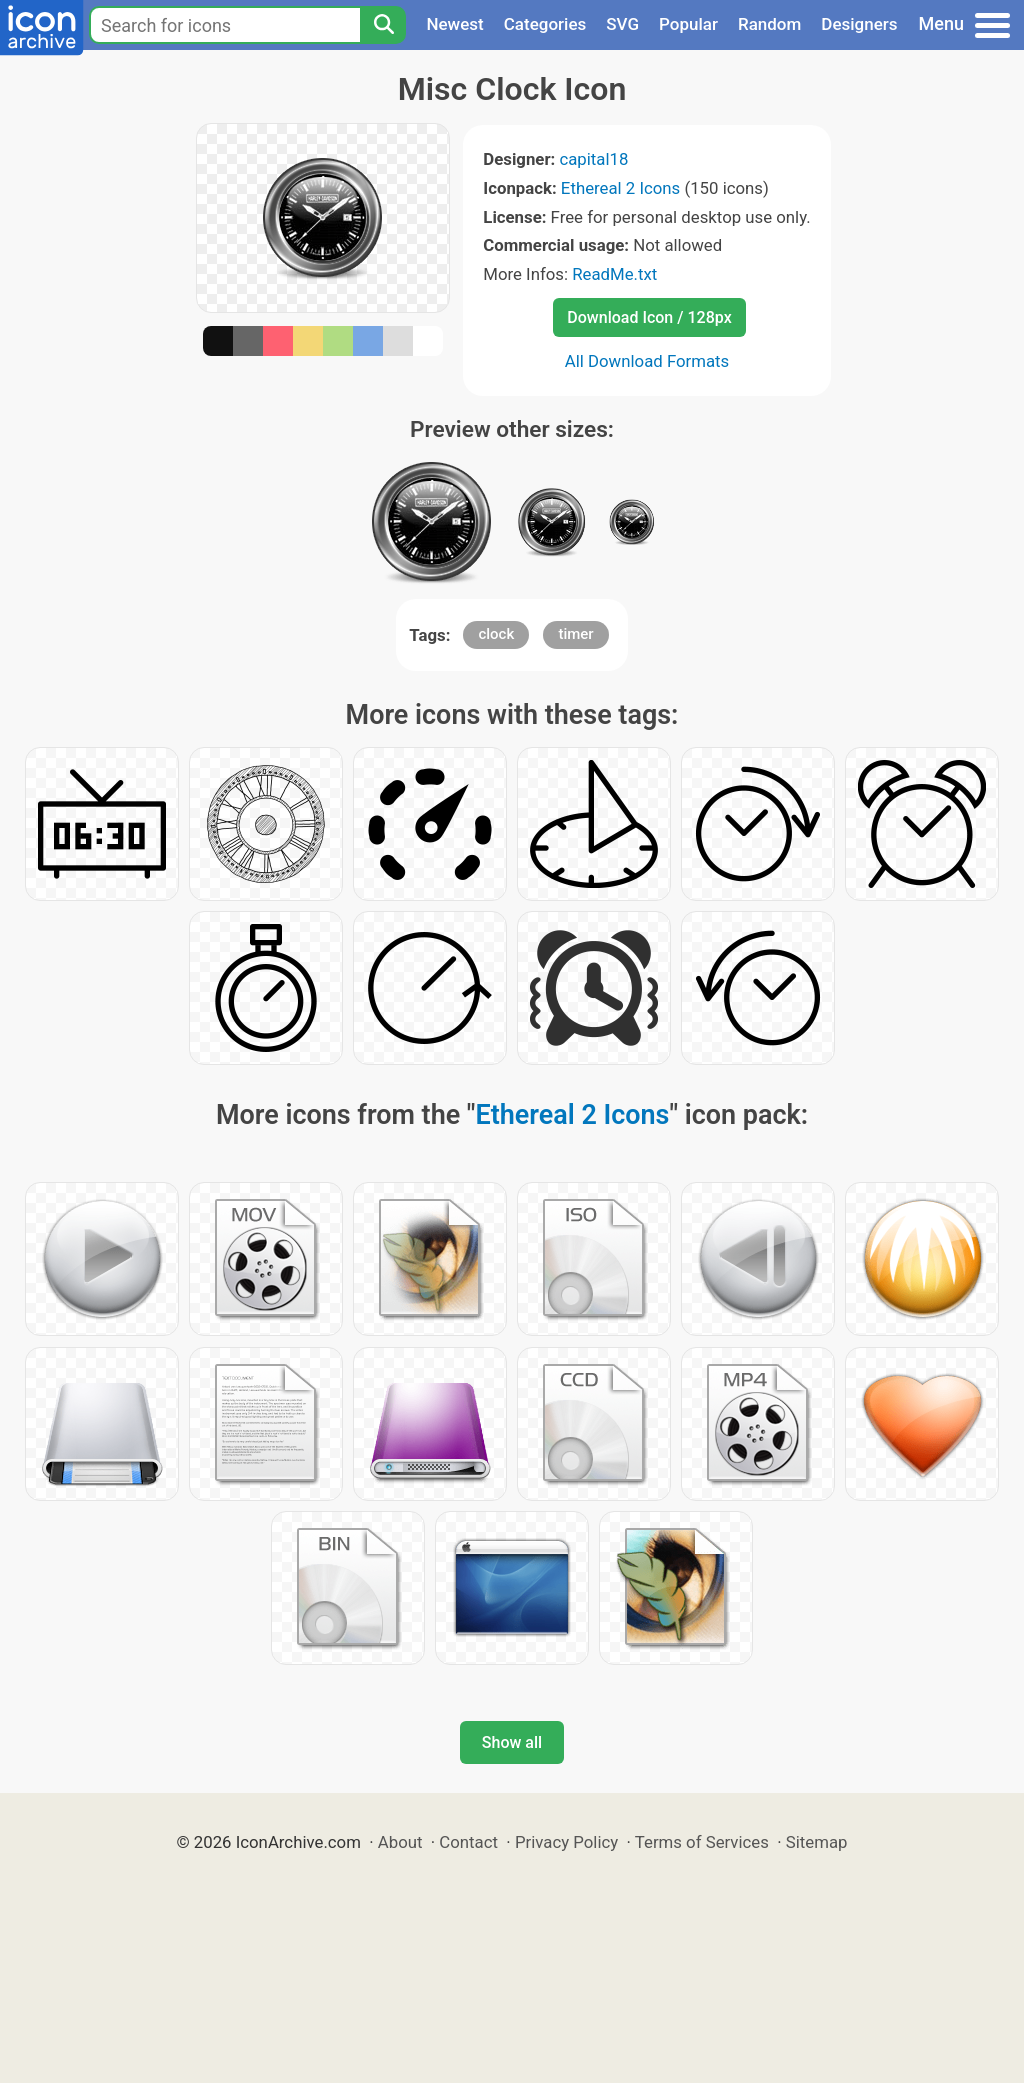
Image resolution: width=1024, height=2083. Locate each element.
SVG (622, 24)
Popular (688, 24)
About (400, 1842)
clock (496, 634)
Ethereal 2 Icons (620, 188)
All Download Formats (647, 361)
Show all (512, 1742)
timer (575, 634)
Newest (454, 24)
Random (769, 24)
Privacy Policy (566, 1842)
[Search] (383, 25)
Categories (545, 24)
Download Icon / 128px (649, 317)
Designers (859, 24)
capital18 (593, 159)
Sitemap (817, 1842)
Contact (468, 1842)
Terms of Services (702, 1842)
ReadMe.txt (614, 274)
